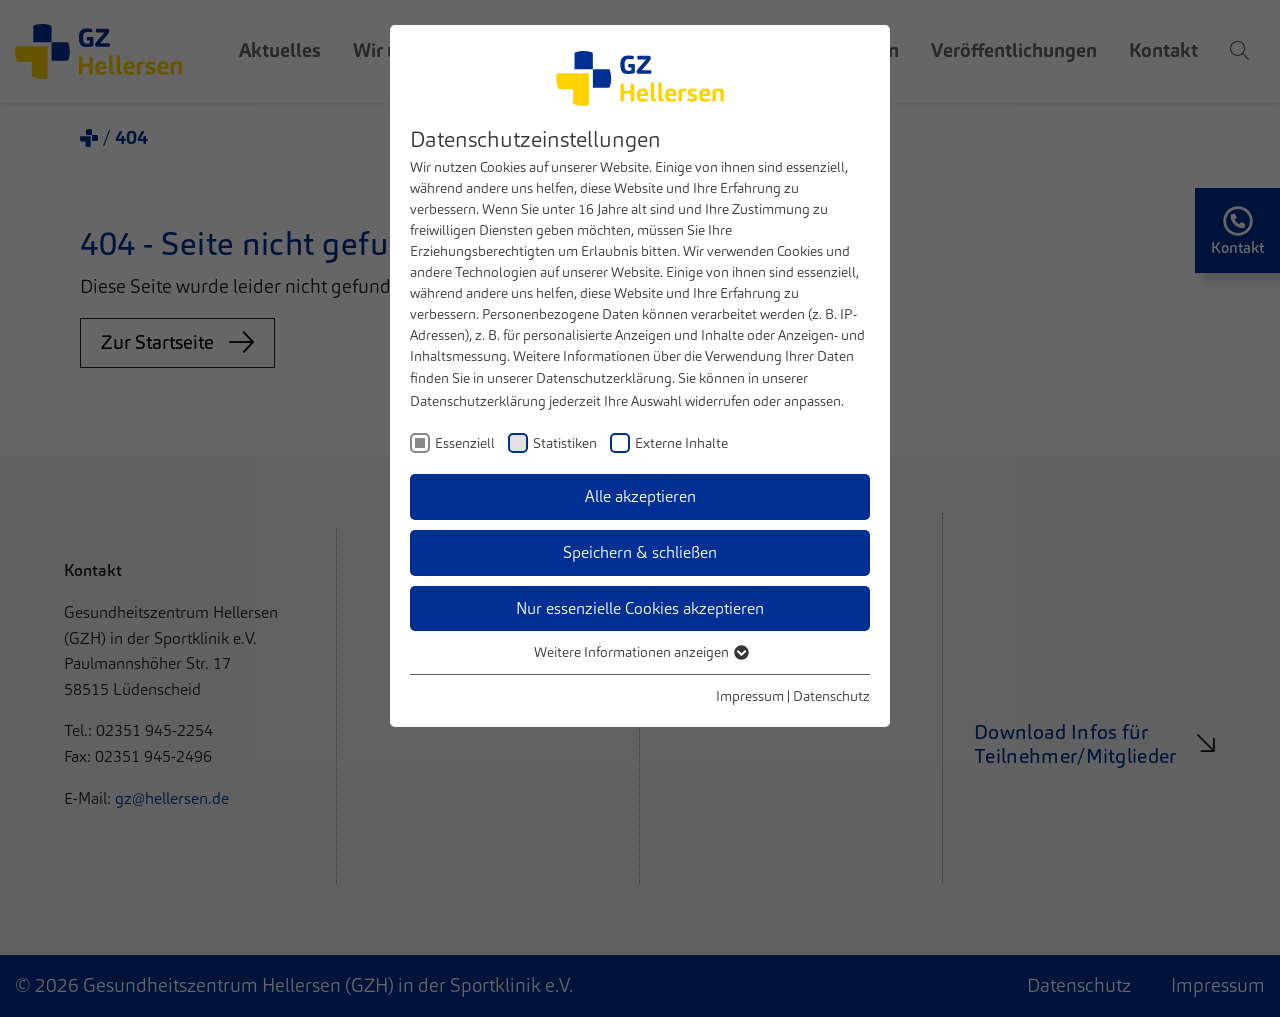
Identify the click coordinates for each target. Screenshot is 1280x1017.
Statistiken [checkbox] (565, 443)
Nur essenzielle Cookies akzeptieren (640, 608)
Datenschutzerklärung (604, 378)
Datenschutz (831, 696)
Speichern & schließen (640, 552)
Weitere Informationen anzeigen (640, 652)
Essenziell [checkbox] (465, 443)
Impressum (750, 696)
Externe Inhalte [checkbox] (681, 443)
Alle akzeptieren (640, 496)
